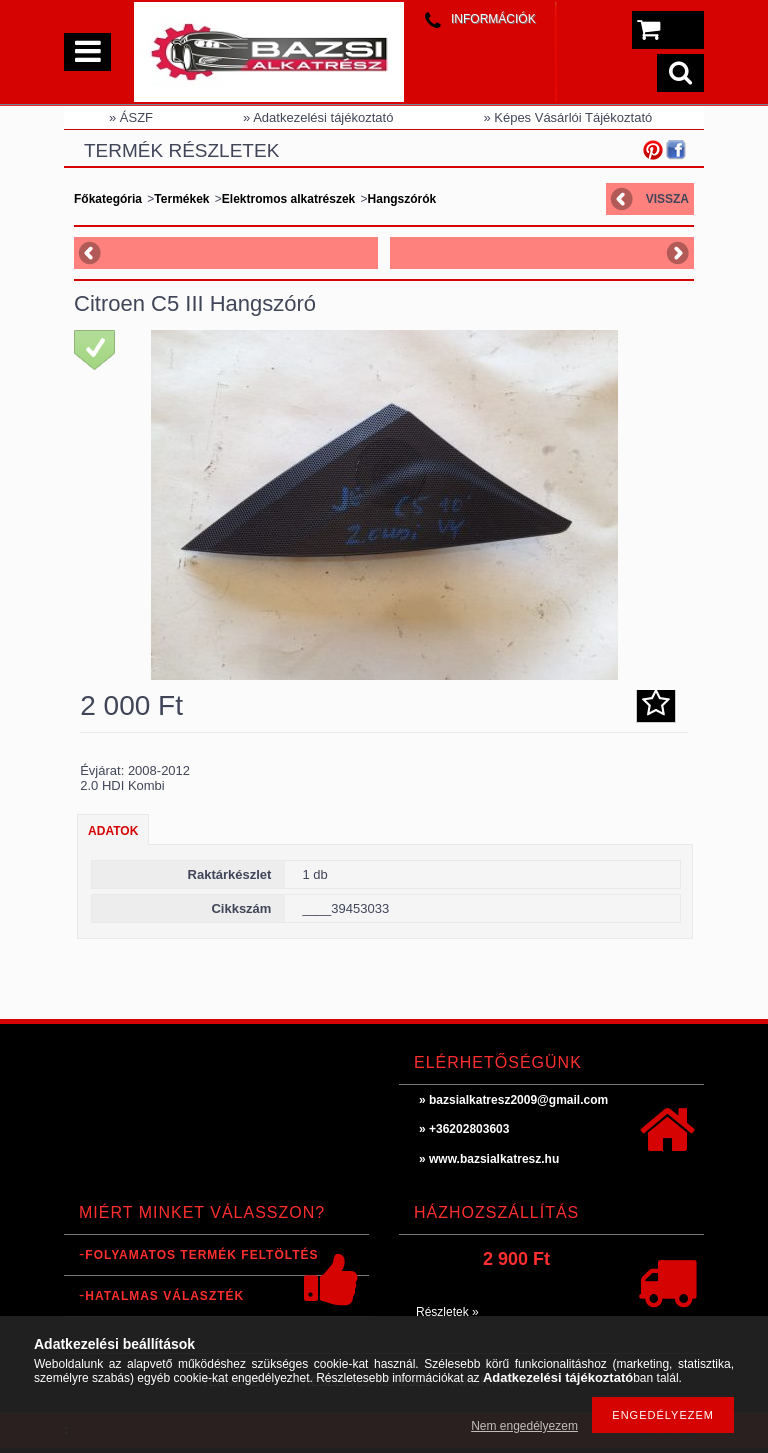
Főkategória (108, 199)
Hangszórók (402, 199)
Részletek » (447, 1312)
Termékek (181, 199)
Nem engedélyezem (524, 1426)
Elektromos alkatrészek (288, 199)
